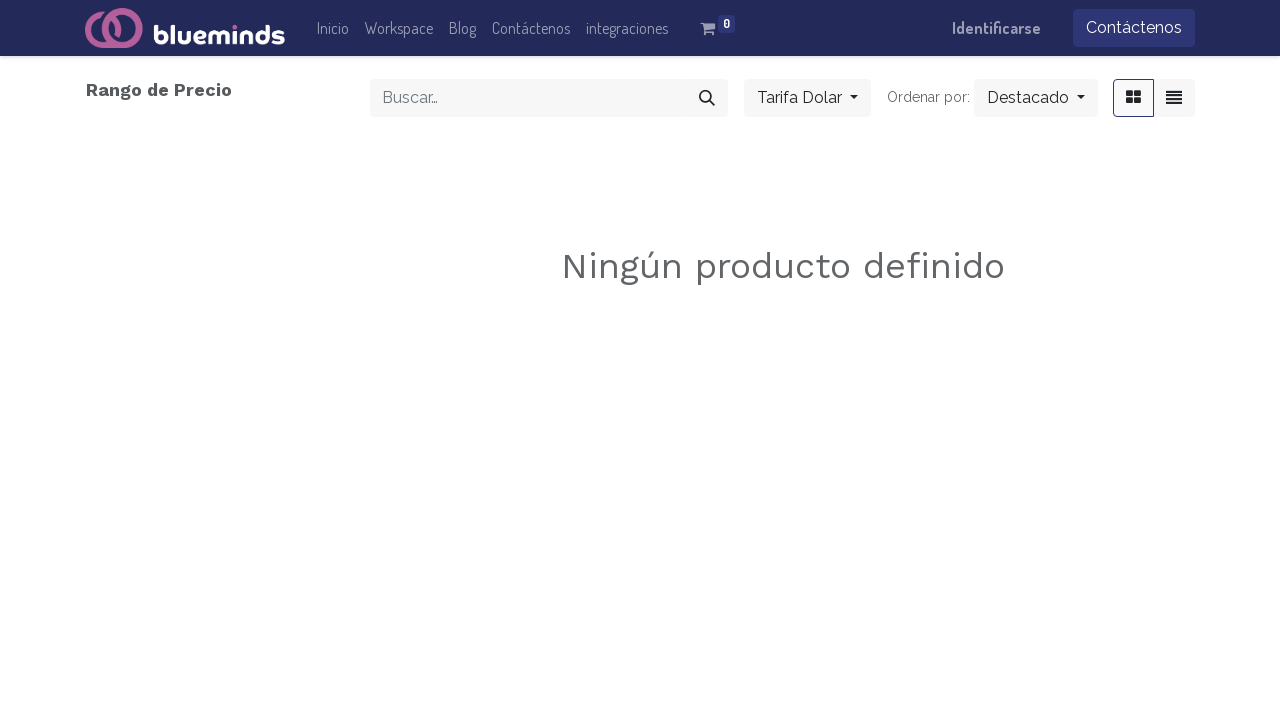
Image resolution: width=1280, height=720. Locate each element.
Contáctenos (1134, 27)
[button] (1036, 98)
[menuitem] (333, 28)
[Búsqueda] (707, 98)
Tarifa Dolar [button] (801, 97)
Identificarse (996, 28)
